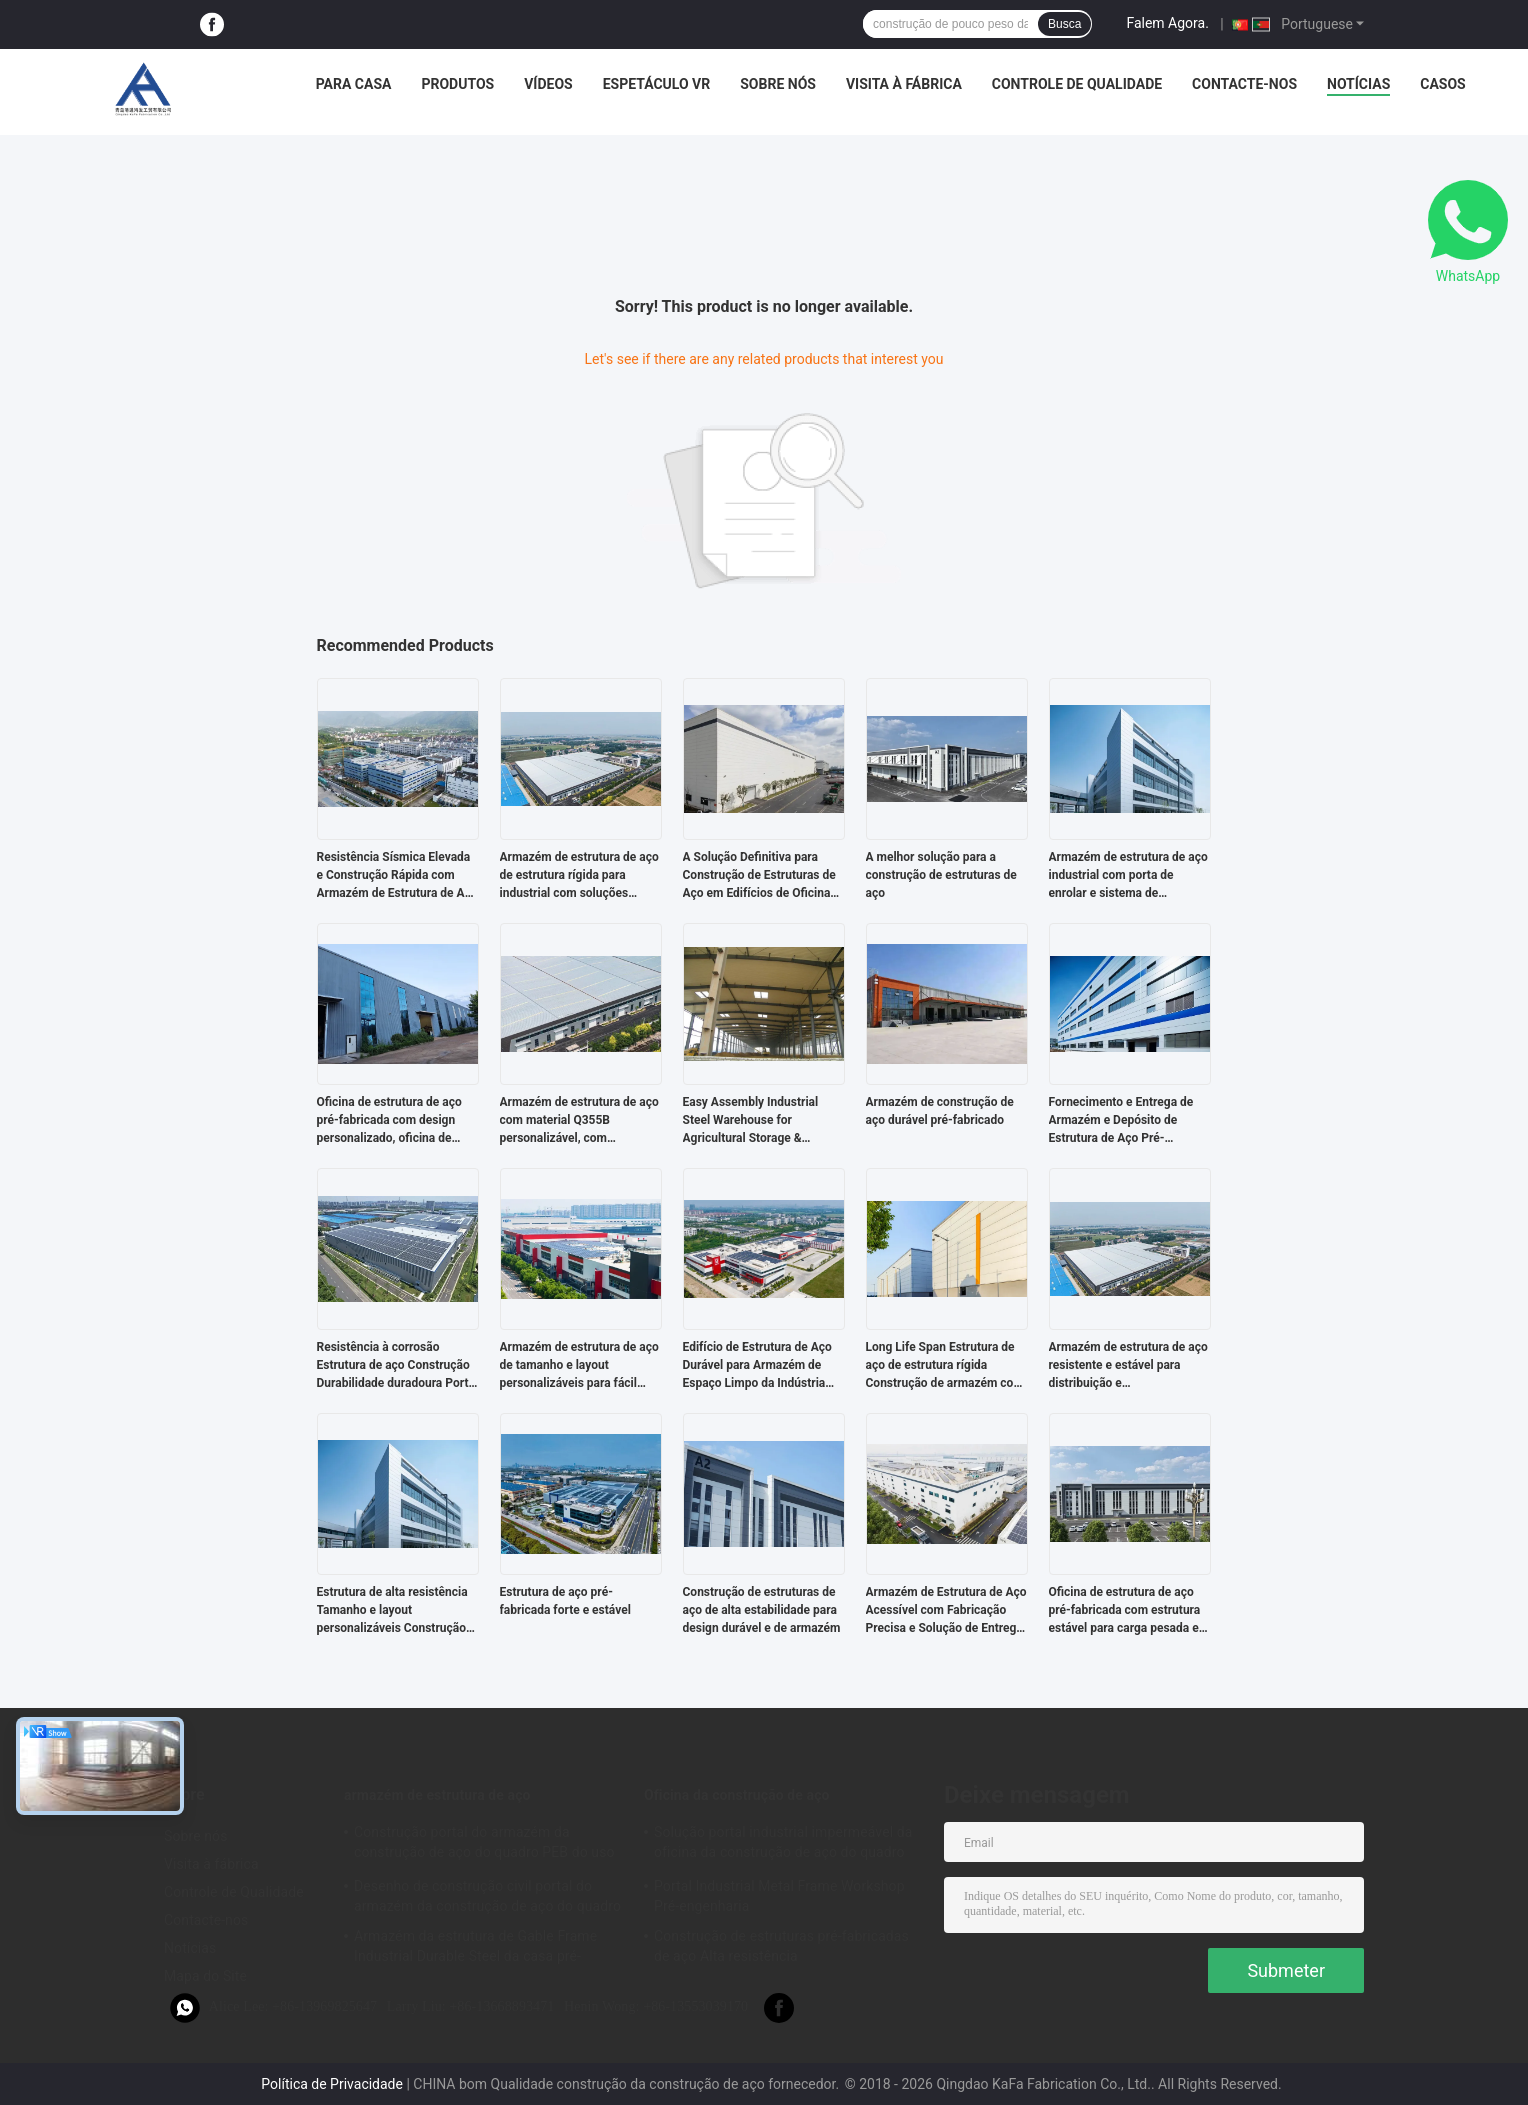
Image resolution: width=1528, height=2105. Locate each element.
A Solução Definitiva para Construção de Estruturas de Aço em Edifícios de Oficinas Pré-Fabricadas (760, 876)
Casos (1442, 84)
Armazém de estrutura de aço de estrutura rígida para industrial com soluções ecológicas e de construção (579, 876)
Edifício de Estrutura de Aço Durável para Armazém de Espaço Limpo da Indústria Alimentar (757, 1366)
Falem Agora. (1167, 23)
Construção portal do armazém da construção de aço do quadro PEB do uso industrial (484, 1845)
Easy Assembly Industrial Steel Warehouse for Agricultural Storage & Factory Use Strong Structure (761, 1121)
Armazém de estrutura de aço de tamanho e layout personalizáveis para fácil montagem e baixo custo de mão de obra (579, 1366)
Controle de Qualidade (1077, 84)
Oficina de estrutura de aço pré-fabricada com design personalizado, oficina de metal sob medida (389, 1121)
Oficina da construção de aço (737, 1795)
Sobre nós (778, 84)
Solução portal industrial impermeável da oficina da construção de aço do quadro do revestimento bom (783, 1845)
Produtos (457, 84)
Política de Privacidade (332, 2084)
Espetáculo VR (657, 84)
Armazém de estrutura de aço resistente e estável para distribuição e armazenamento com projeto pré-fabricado (1128, 1366)
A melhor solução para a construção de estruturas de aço (941, 875)
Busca (1064, 24)
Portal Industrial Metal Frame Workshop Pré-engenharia (779, 1896)
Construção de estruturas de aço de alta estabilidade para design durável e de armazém (762, 1610)
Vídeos (548, 84)
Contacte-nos (1244, 84)
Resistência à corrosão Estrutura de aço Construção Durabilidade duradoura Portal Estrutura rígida (398, 1366)
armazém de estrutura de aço (437, 1795)
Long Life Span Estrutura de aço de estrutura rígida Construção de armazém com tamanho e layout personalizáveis (945, 1366)
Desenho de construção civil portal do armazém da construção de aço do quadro (487, 1896)
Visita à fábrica (904, 84)
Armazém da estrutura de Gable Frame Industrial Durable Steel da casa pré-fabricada (475, 1949)
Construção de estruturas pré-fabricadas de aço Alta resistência (781, 1946)
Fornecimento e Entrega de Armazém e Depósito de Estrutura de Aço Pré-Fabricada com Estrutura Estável (1121, 1121)
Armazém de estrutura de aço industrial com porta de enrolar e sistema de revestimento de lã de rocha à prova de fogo (1128, 876)
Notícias (1358, 84)
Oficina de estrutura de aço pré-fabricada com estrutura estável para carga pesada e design (1125, 1611)
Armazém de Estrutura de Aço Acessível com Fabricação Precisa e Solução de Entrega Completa (946, 1611)
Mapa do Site (205, 1976)
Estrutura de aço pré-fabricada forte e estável (565, 1601)
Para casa (354, 84)
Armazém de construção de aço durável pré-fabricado (940, 1111)
